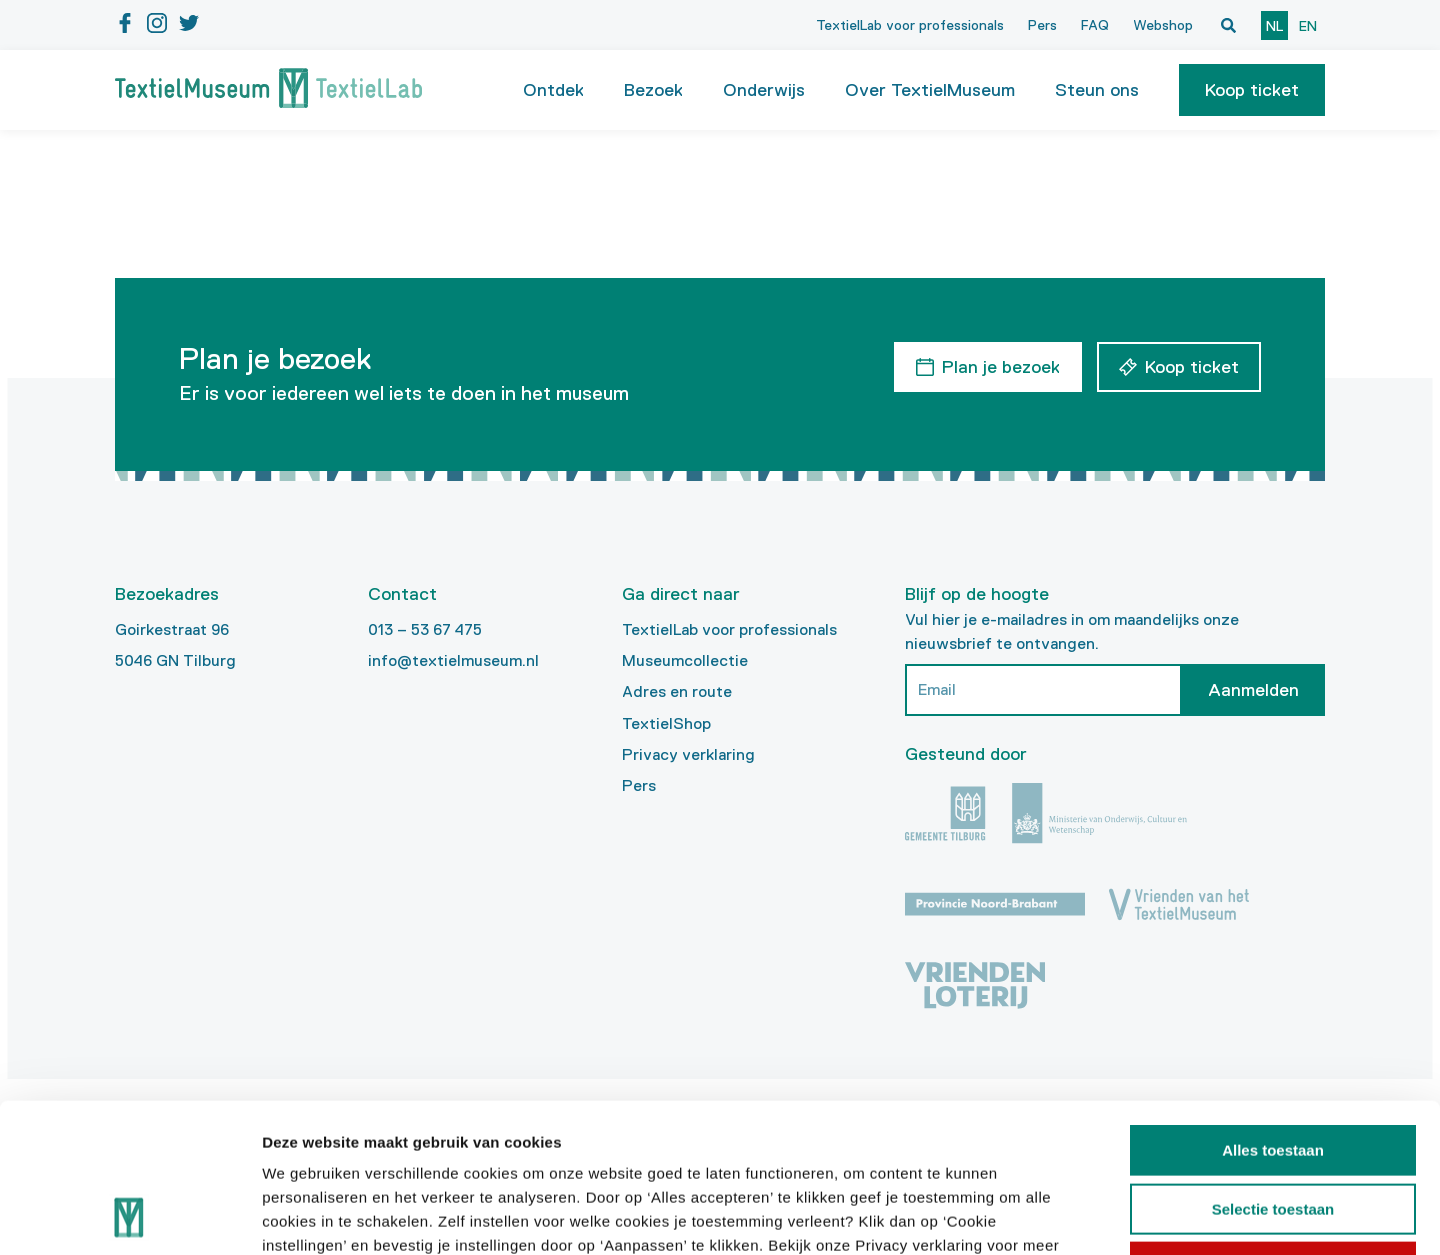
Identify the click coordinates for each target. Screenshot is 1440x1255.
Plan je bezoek (1001, 367)
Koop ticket (1252, 90)
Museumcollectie (685, 660)
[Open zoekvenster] (1228, 25)
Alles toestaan (1273, 1010)
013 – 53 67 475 (425, 629)
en (1308, 26)
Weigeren (1272, 1127)
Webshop (1163, 25)
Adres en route (677, 691)
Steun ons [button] (1097, 90)
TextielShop (666, 723)
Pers (1042, 25)
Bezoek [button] (653, 90)
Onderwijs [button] (764, 90)
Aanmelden (1253, 690)
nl (1274, 26)
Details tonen (1080, 1215)
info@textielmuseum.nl (453, 660)
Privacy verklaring (688, 754)
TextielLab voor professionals (910, 25)
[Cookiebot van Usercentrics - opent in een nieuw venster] (129, 1216)
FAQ (1095, 25)
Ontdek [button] (553, 90)
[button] (1252, 90)
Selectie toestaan (1273, 1069)
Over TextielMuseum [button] (930, 90)
